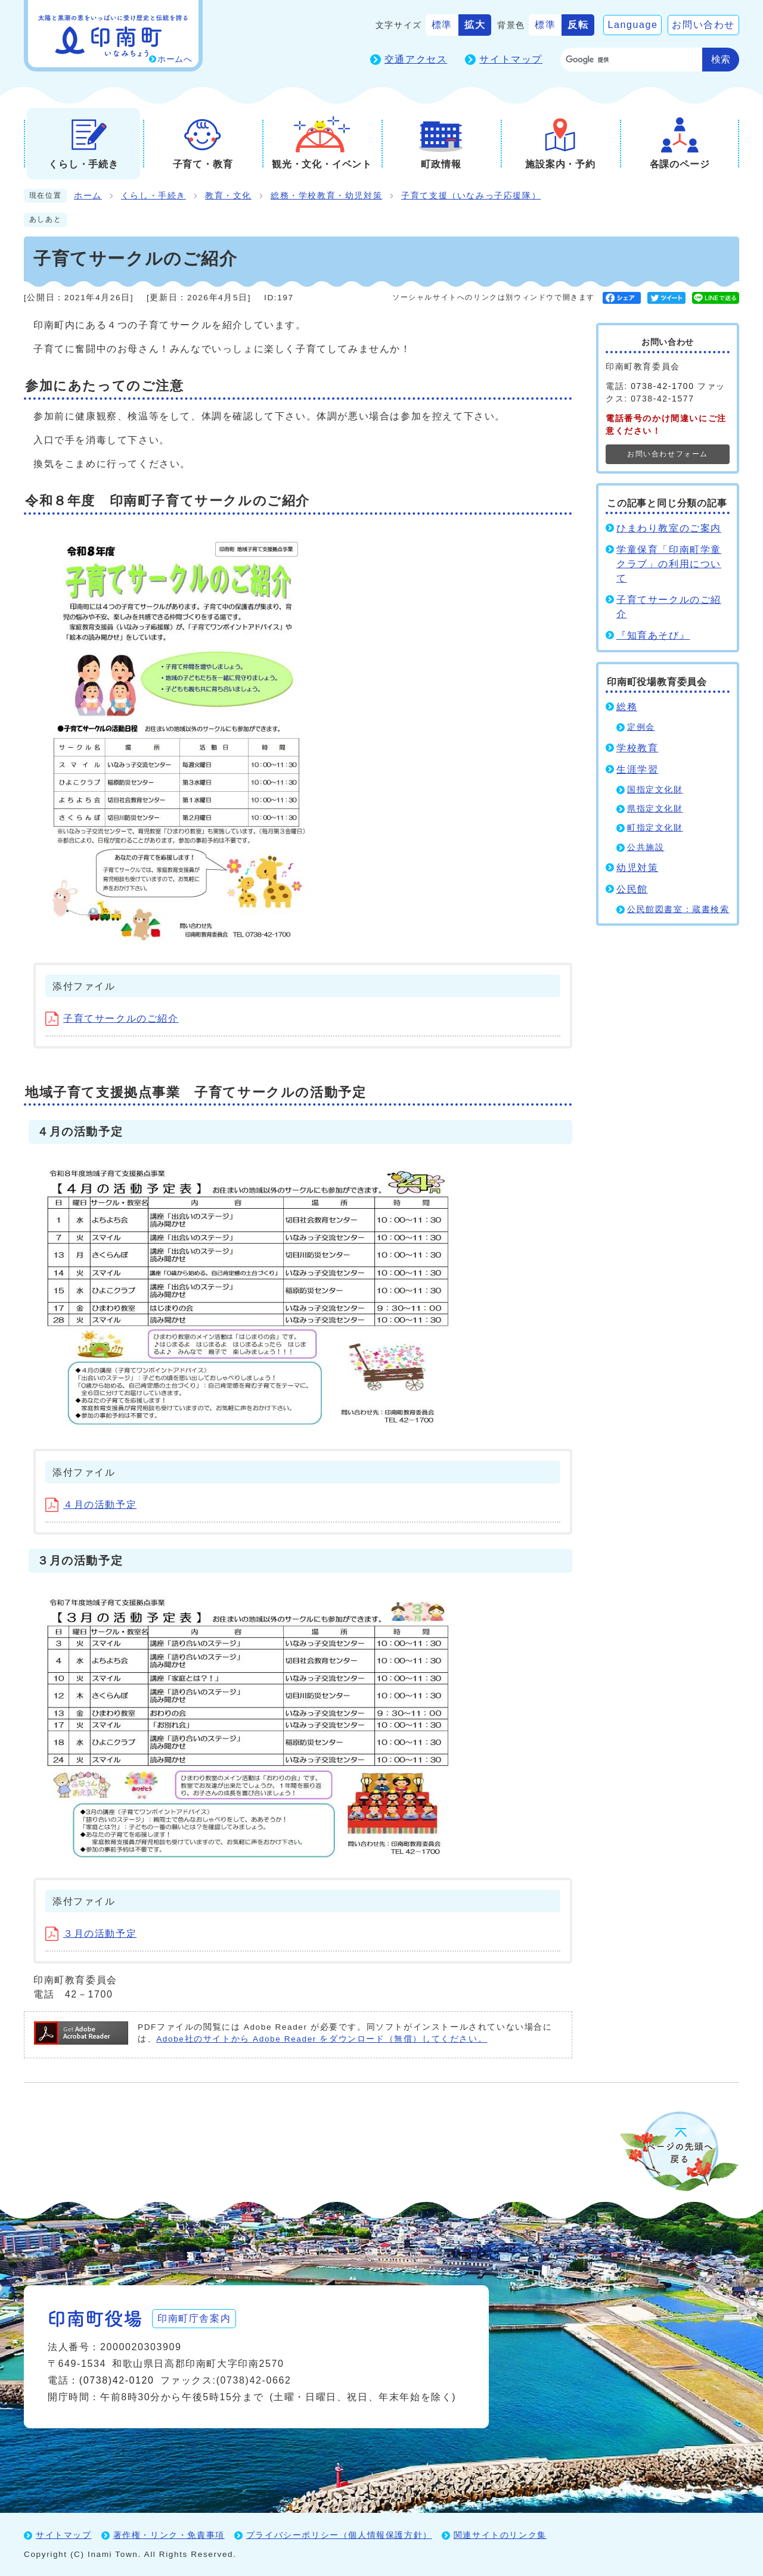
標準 (442, 25)
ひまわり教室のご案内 (668, 528)
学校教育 (637, 748)
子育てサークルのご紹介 (112, 1018)
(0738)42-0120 (116, 2380)
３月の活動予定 (91, 1933)
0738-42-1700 (662, 386)
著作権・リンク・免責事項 (169, 2535)
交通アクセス (416, 59)
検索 (720, 59)
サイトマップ (510, 59)
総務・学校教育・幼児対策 (326, 195)
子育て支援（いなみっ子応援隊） (471, 195)
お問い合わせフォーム (667, 454)
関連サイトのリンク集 (500, 2535)
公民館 (632, 889)
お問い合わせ (703, 25)
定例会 (641, 727)
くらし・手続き (153, 195)
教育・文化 (228, 195)
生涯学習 (637, 769)
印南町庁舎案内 (194, 2318)
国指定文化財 (655, 789)
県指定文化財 (655, 808)
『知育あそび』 (653, 635)
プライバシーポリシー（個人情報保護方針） (339, 2535)
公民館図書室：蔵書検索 (678, 909)
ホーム (88, 195)
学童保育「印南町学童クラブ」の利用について (668, 564)
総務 (626, 707)
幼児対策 (637, 868)
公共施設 (645, 847)
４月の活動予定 (91, 1504)
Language (632, 25)
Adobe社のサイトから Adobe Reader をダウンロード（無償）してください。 (321, 2038)
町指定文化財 (655, 827)
